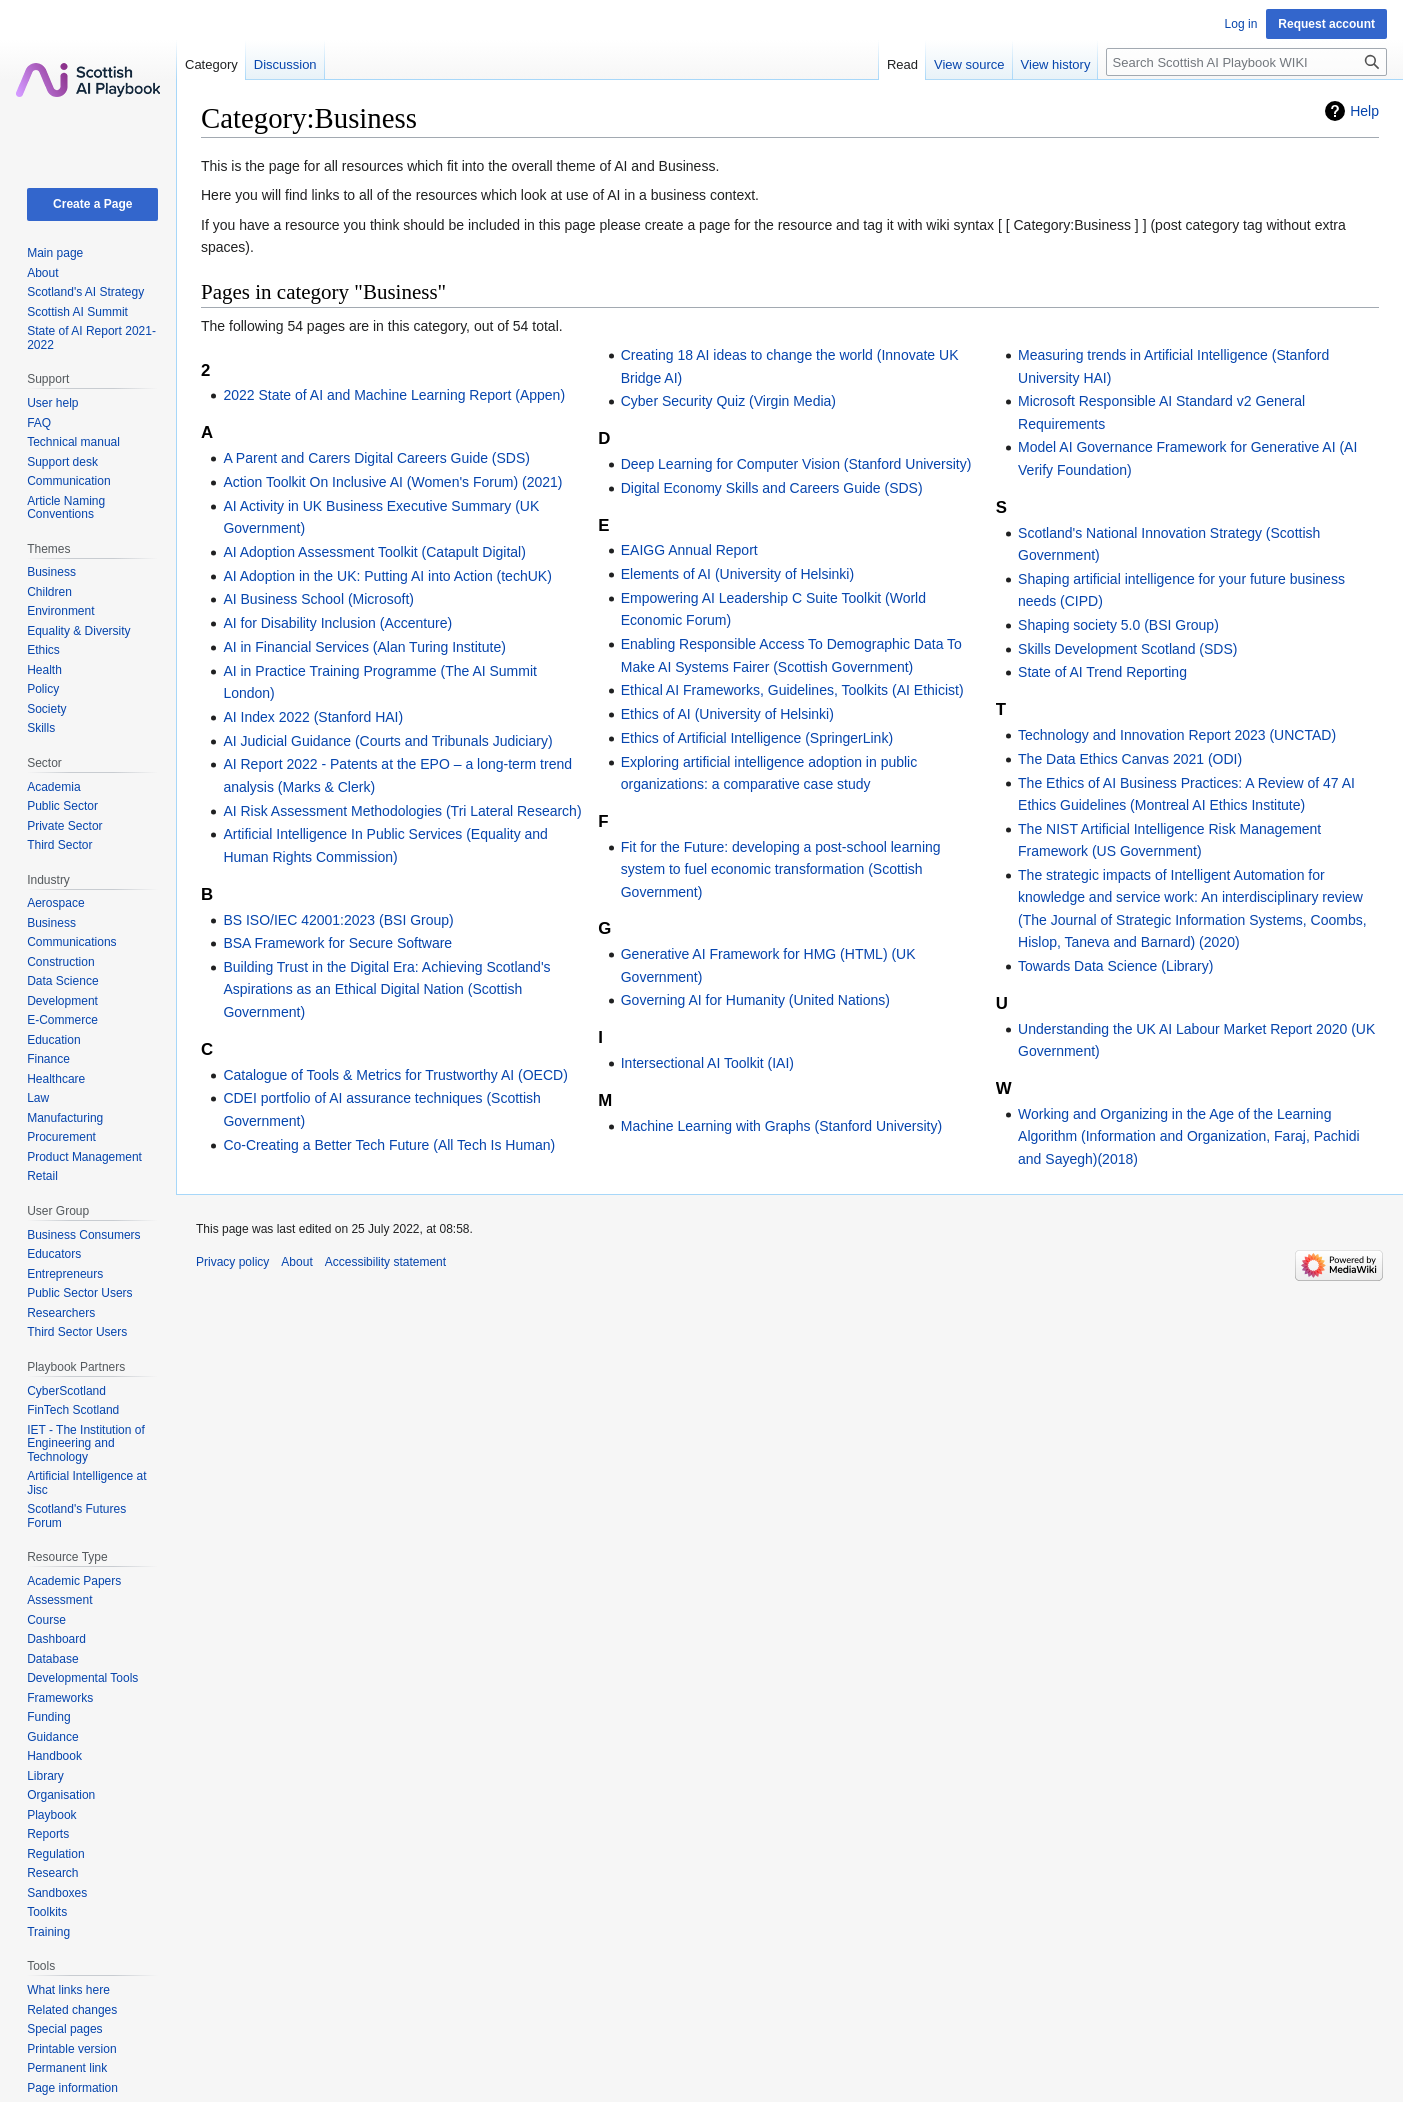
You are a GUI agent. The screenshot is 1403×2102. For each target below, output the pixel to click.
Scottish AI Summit (77, 312)
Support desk (62, 462)
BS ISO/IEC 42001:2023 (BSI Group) (338, 920)
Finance (48, 1059)
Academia (53, 787)
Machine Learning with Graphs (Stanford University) (781, 1126)
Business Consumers (83, 1235)
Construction (60, 962)
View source (969, 64)
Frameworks (60, 1698)
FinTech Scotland (73, 1410)
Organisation (61, 1795)
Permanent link (67, 2068)
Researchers (61, 1313)
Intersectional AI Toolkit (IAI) (707, 1063)
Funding (48, 1717)
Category (211, 64)
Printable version (71, 2049)
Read (902, 64)
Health (44, 670)
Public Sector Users (79, 1293)
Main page (55, 253)
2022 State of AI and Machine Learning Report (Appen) (394, 395)
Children (49, 592)
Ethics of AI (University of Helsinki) (727, 714)
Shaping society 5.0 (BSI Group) (1118, 625)
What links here (68, 1990)
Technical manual (73, 442)
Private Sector (64, 826)
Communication (68, 481)
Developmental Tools (82, 1678)
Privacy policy (232, 1262)
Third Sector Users (77, 1332)
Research (52, 1873)
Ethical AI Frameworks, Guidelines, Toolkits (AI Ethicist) (792, 690)
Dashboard (56, 1639)
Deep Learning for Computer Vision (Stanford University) (796, 464)
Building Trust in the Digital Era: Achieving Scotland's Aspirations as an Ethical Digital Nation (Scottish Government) (386, 989)
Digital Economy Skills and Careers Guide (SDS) (772, 488)
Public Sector (62, 806)
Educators (54, 1254)
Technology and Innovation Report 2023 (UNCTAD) (1177, 735)
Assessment (59, 1600)
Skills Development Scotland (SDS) (1127, 649)
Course (46, 1620)
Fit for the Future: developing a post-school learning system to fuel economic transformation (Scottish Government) (781, 869)
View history (1056, 64)
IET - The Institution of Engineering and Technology (86, 1443)
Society (46, 709)
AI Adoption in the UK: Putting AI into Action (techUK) (387, 576)
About (42, 273)
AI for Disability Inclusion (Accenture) (337, 623)
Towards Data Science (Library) (1115, 966)
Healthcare (56, 1079)
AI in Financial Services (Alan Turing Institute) (364, 647)
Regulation (55, 1854)
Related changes (72, 2010)
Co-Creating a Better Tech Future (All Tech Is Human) (389, 1145)
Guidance (52, 1737)
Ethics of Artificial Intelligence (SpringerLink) (757, 738)
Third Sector (59, 845)
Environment (60, 611)
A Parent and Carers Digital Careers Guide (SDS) (376, 458)
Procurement (61, 1137)
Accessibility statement (385, 1262)
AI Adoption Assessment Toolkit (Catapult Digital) (374, 552)
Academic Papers (74, 1581)
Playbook (51, 1815)
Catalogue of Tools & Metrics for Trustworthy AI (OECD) (395, 1075)
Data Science (62, 981)
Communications (71, 942)
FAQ (39, 423)
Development (62, 1001)
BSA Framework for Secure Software (337, 943)
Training (48, 1932)
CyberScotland (66, 1391)
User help (52, 403)
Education (53, 1040)
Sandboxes (57, 1893)
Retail (42, 1176)
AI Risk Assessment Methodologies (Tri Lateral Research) (402, 811)
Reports (48, 1834)
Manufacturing (65, 1118)
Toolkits (47, 1912)
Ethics (43, 650)
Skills (41, 728)
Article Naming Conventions (66, 508)
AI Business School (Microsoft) (318, 599)
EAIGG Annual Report (689, 550)
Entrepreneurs (65, 1274)
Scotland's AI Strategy (85, 292)
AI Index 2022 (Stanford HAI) (313, 717)
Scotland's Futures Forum (76, 1516)
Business (51, 572)
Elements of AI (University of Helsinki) (737, 574)
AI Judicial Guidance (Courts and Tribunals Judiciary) (387, 741)
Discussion (285, 64)
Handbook (54, 1756)
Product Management (84, 1157)
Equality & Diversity (78, 631)
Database (52, 1659)
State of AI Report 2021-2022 (91, 338)
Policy (43, 689)
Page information (72, 2088)
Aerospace (55, 903)
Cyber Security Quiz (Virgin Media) (728, 401)
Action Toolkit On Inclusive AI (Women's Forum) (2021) (392, 482)
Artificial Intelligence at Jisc (86, 1483)
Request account (1326, 24)
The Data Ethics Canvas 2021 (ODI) (1130, 759)
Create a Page (92, 204)
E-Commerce (62, 1020)
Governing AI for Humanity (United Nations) (755, 1000)
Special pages (64, 2029)
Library (45, 1776)
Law (38, 1098)
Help (1364, 111)
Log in (1241, 24)
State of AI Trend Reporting (1102, 672)
